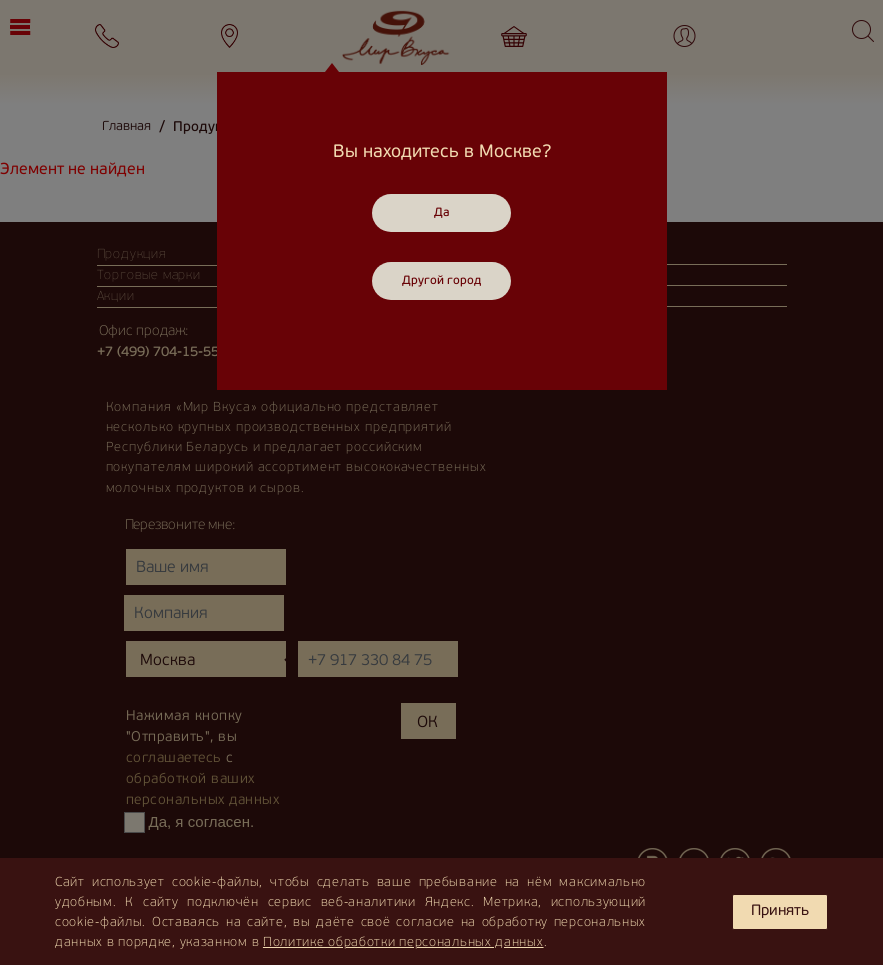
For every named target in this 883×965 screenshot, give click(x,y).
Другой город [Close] (441, 281)
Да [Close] (442, 213)
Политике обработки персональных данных (403, 942)
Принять (780, 911)
